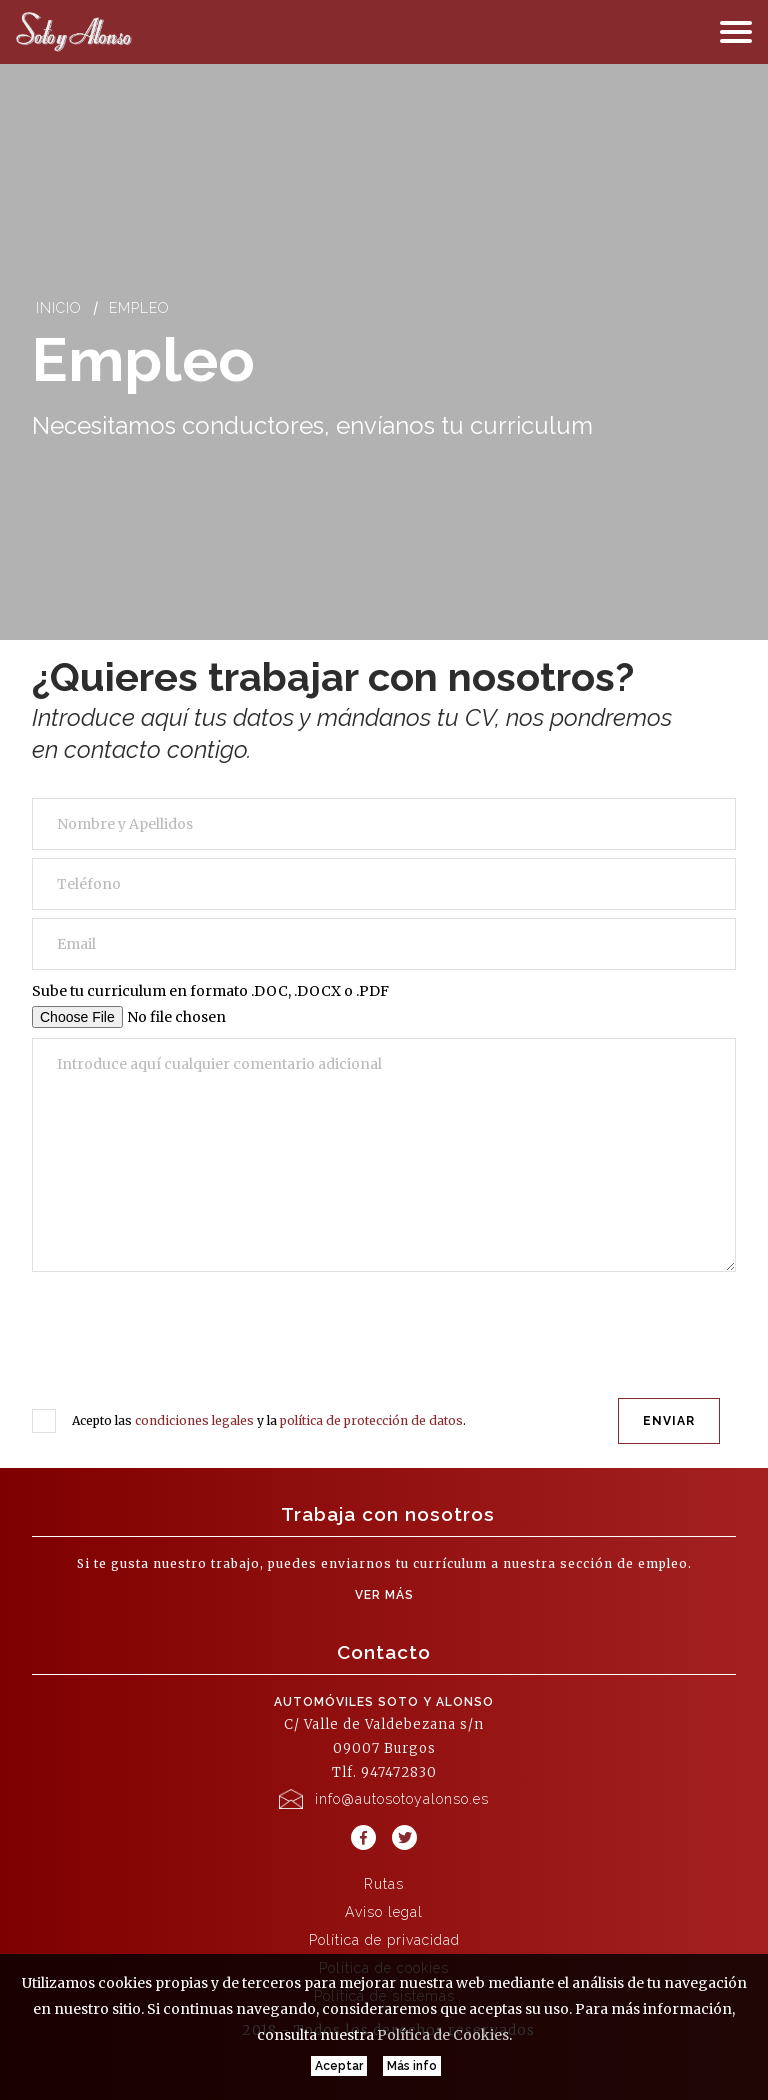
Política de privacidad (384, 1940)
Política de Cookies (443, 2035)
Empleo (139, 308)
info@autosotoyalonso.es (402, 1799)
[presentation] (192, 1343)
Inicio (59, 308)
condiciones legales (194, 1420)
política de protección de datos (371, 1420)
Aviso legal (384, 1912)
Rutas (384, 1884)
